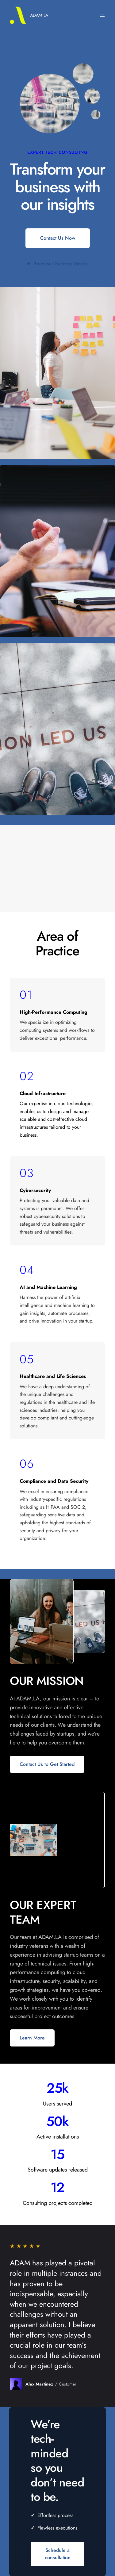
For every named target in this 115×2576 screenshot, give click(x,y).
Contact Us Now (57, 238)
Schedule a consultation (58, 2554)
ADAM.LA (39, 15)
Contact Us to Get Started (47, 1764)
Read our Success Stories (57, 263)
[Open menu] (102, 15)
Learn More (32, 2037)
